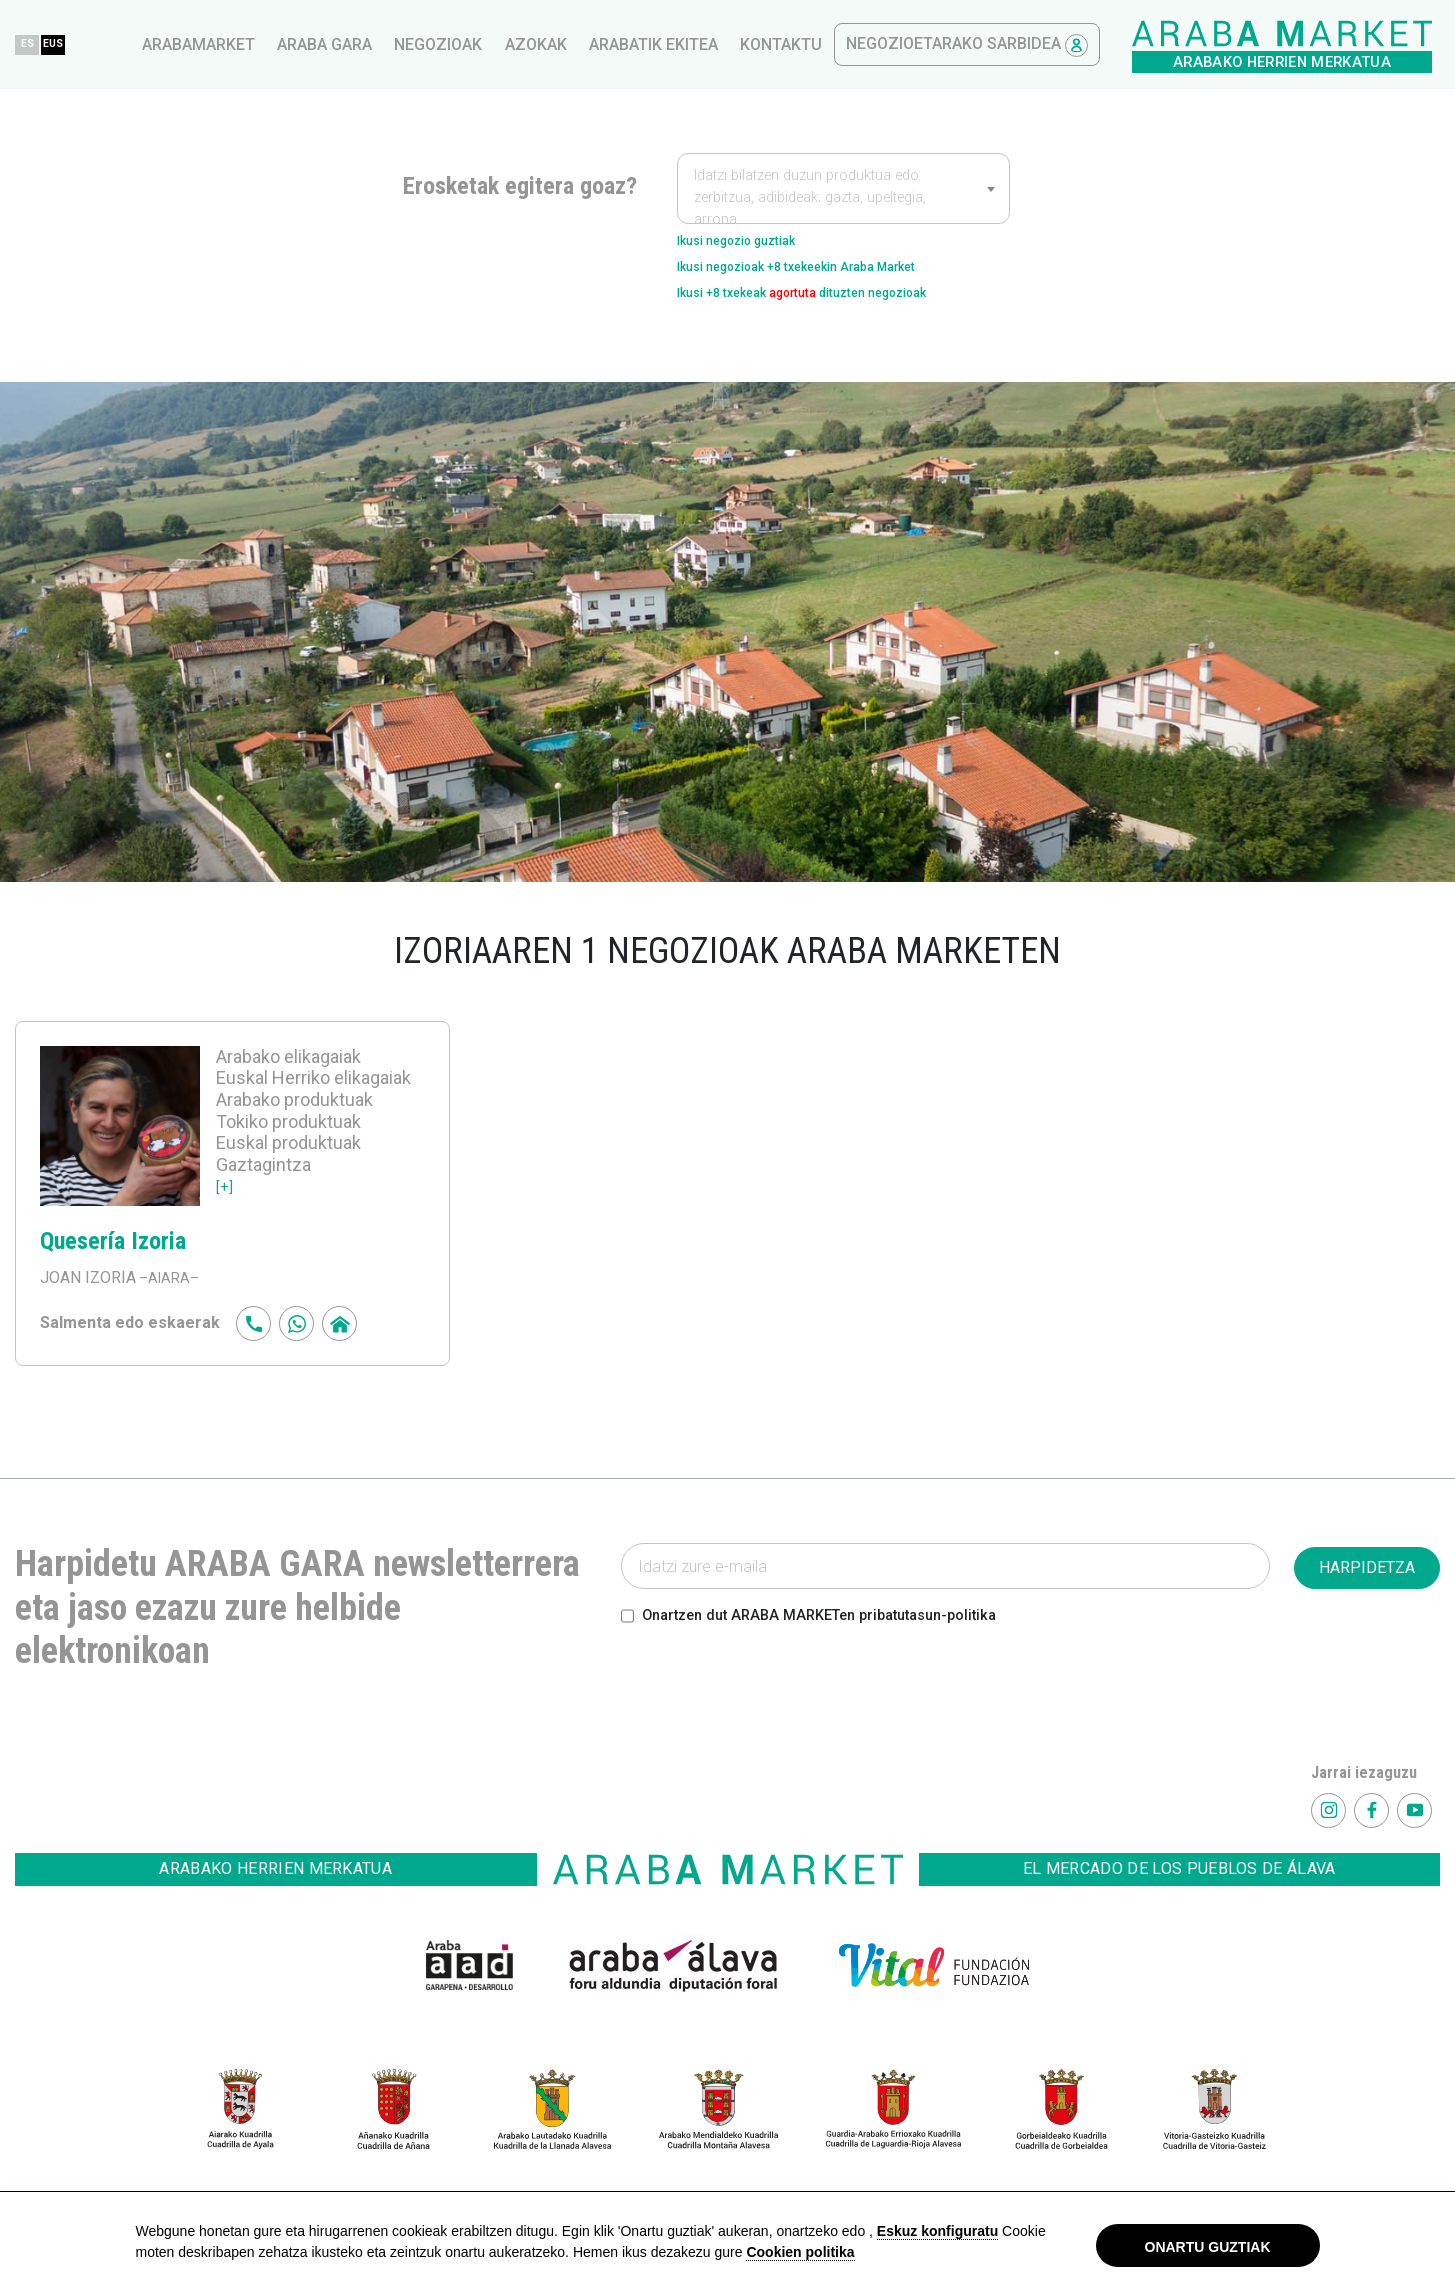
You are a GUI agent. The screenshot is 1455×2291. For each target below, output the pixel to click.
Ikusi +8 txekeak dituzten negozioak (841, 307)
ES (371, 43)
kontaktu (1121, 44)
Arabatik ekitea (993, 44)
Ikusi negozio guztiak (755, 243)
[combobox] (843, 188)
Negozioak (778, 44)
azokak (876, 44)
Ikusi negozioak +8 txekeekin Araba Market (834, 275)
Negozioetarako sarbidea (1307, 45)
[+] (225, 1203)
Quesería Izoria (126, 1257)
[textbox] (843, 198)
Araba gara (664, 44)
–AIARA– (170, 1295)
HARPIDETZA (1367, 1585)
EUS (411, 43)
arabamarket (538, 44)
